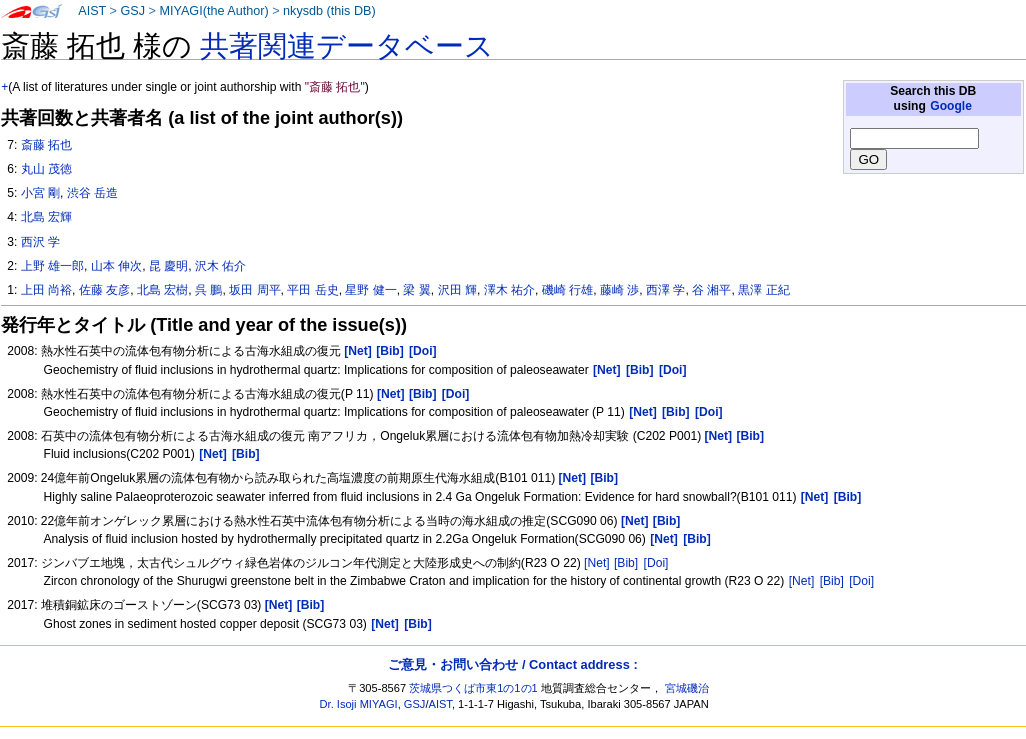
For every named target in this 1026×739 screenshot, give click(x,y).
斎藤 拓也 (46, 145)
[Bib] (626, 563)
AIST (92, 11)
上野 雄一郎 (52, 266)
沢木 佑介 (220, 266)
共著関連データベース (347, 46)
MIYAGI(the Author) (213, 11)
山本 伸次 (116, 266)
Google (951, 106)
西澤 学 (665, 290)
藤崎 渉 (619, 290)
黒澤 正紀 (763, 290)
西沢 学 (40, 242)
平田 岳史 (312, 290)
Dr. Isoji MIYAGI (359, 704)
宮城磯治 (687, 688)
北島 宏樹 (162, 290)
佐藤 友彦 (104, 290)
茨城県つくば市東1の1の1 (473, 688)
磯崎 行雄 (567, 290)
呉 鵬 (208, 290)
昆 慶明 (168, 266)
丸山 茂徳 (46, 169)
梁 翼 (416, 290)
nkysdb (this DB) (329, 11)
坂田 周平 (254, 290)
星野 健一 (370, 290)
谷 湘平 (711, 290)
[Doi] (656, 563)
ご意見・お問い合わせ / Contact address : (512, 664)
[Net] (597, 563)
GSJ (132, 11)
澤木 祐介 (509, 290)
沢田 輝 (457, 290)
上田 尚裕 (46, 290)
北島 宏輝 (46, 217)
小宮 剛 (40, 193)
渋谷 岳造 (92, 193)
